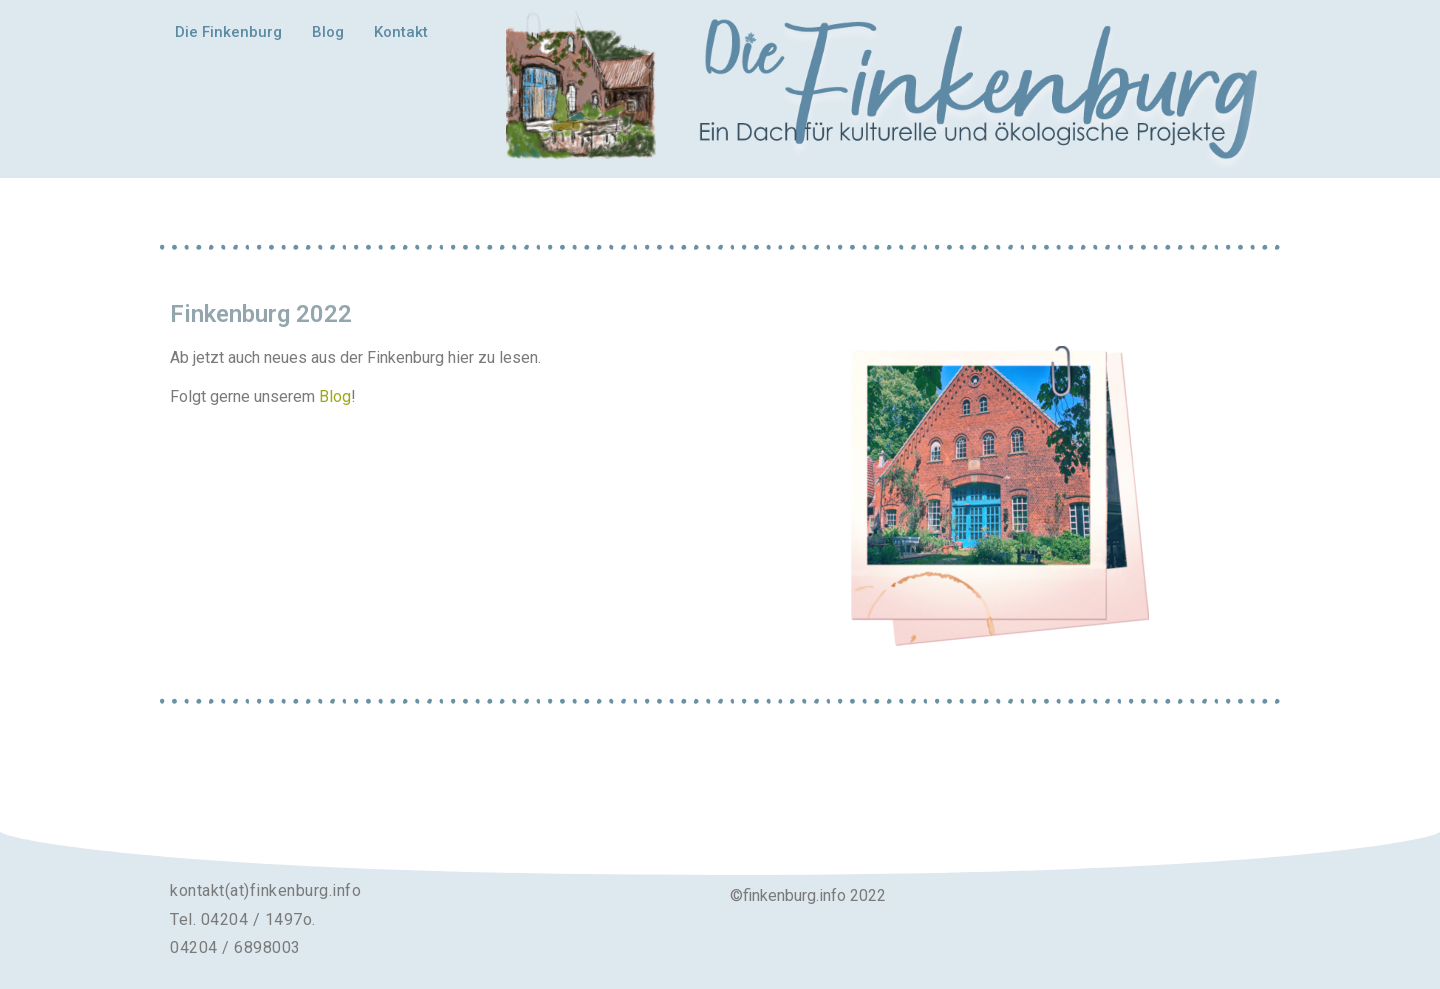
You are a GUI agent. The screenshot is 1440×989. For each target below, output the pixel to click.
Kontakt (401, 32)
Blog (328, 32)
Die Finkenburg (228, 32)
